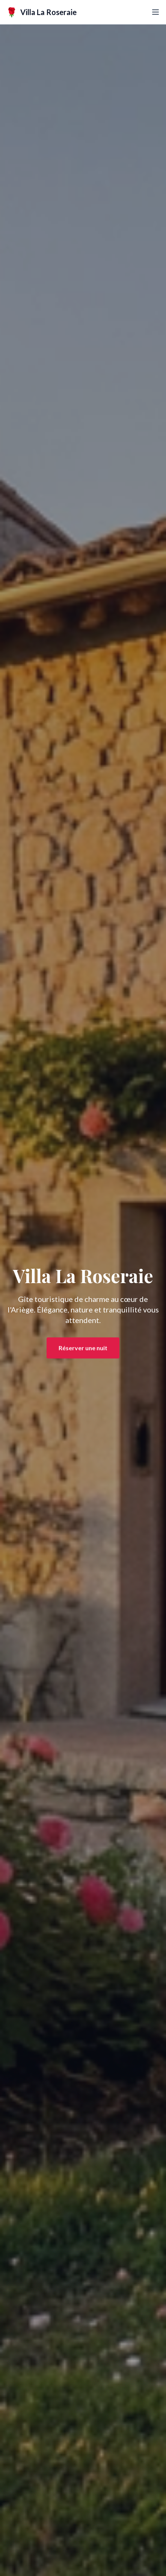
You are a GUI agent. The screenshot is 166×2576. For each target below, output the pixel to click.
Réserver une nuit (83, 1348)
